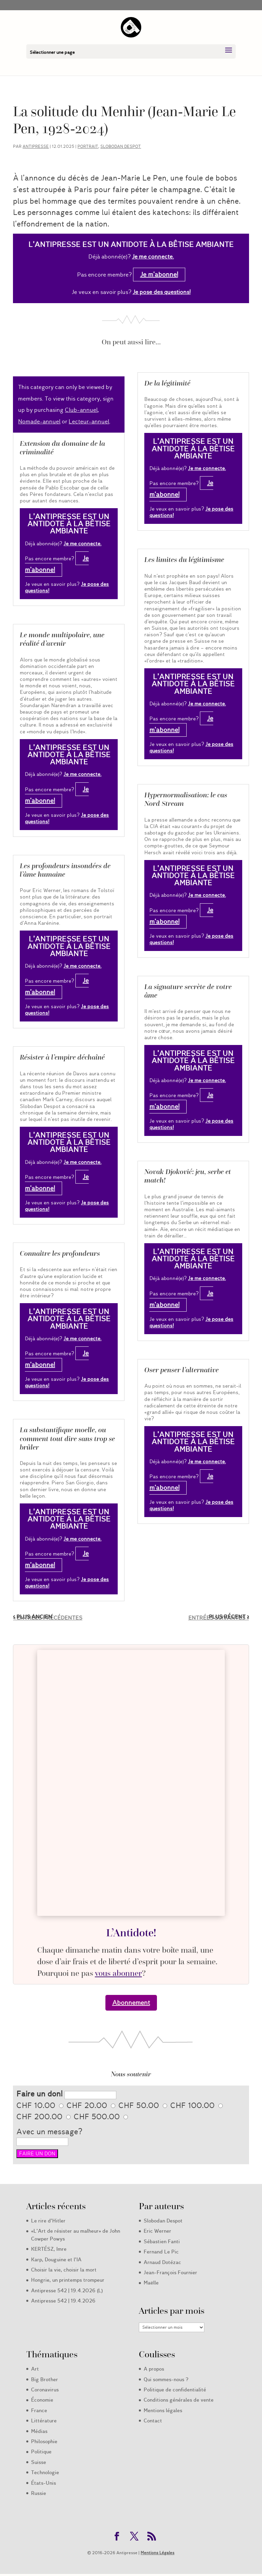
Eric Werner (157, 2231)
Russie (38, 2493)
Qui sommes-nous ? (166, 2379)
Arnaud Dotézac (162, 2262)
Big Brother (44, 2379)
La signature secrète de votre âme (188, 991)
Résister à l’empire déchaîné (62, 1057)
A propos (154, 2369)
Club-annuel (81, 410)
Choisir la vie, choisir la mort (64, 2269)
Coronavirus (45, 2389)
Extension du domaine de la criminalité (62, 447)
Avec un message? (49, 2131)
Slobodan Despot (120, 146)
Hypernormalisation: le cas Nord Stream (185, 799)
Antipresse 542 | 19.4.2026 (63, 2300)
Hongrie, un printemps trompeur (67, 2280)
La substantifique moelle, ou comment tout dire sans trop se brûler (67, 1438)
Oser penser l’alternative (181, 1369)
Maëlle (151, 2282)
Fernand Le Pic (161, 2251)
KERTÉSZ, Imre (49, 2249)
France (39, 2410)
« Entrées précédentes (47, 1618)
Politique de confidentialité (175, 2389)
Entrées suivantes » (218, 1618)
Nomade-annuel (39, 421)
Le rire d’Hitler (48, 2220)
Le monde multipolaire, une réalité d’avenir (62, 639)
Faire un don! (39, 2094)
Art (35, 2369)
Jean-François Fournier (170, 2272)
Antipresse (36, 146)
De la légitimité (167, 383)
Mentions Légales (157, 2553)
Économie (42, 2400)
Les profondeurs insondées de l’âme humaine (65, 870)
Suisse (38, 2462)
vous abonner (118, 1973)
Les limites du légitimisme (184, 559)
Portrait (87, 146)
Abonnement (131, 2002)
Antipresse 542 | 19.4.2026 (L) (67, 2290)
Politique (41, 2451)
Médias (39, 2431)
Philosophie (44, 2441)
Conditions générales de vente (179, 2400)
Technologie (45, 2472)
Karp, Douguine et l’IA (56, 2259)
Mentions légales (163, 2410)
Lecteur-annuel (89, 421)
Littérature (44, 2420)
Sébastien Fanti (162, 2241)
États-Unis (43, 2483)
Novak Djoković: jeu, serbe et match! (187, 1176)
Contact (153, 2420)
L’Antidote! (131, 1932)
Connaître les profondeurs (60, 1253)
